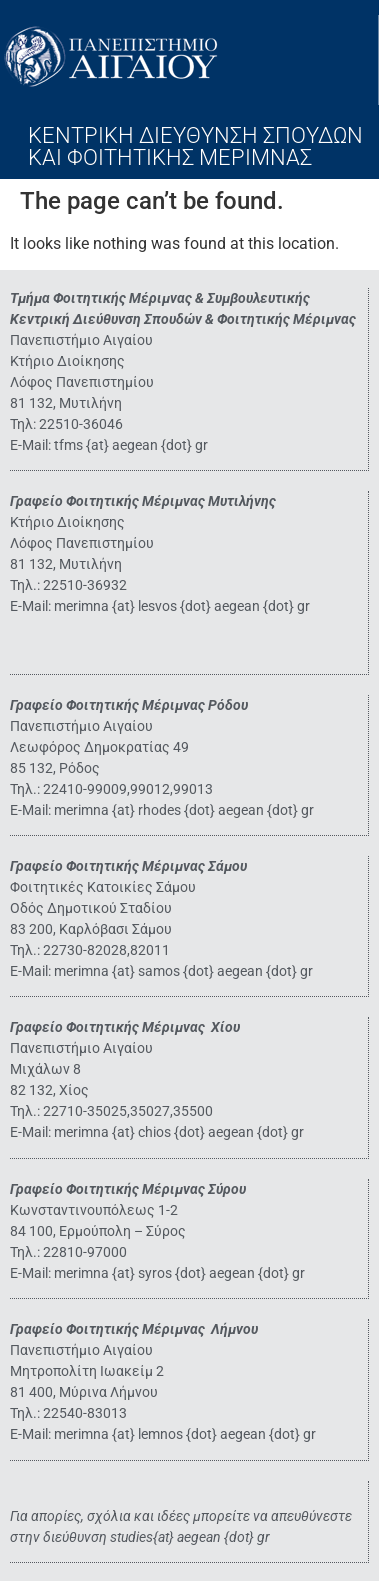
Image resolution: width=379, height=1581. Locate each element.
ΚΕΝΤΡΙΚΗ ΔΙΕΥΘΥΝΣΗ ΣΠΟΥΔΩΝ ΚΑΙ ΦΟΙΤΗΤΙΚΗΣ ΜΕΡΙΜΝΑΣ (195, 146)
